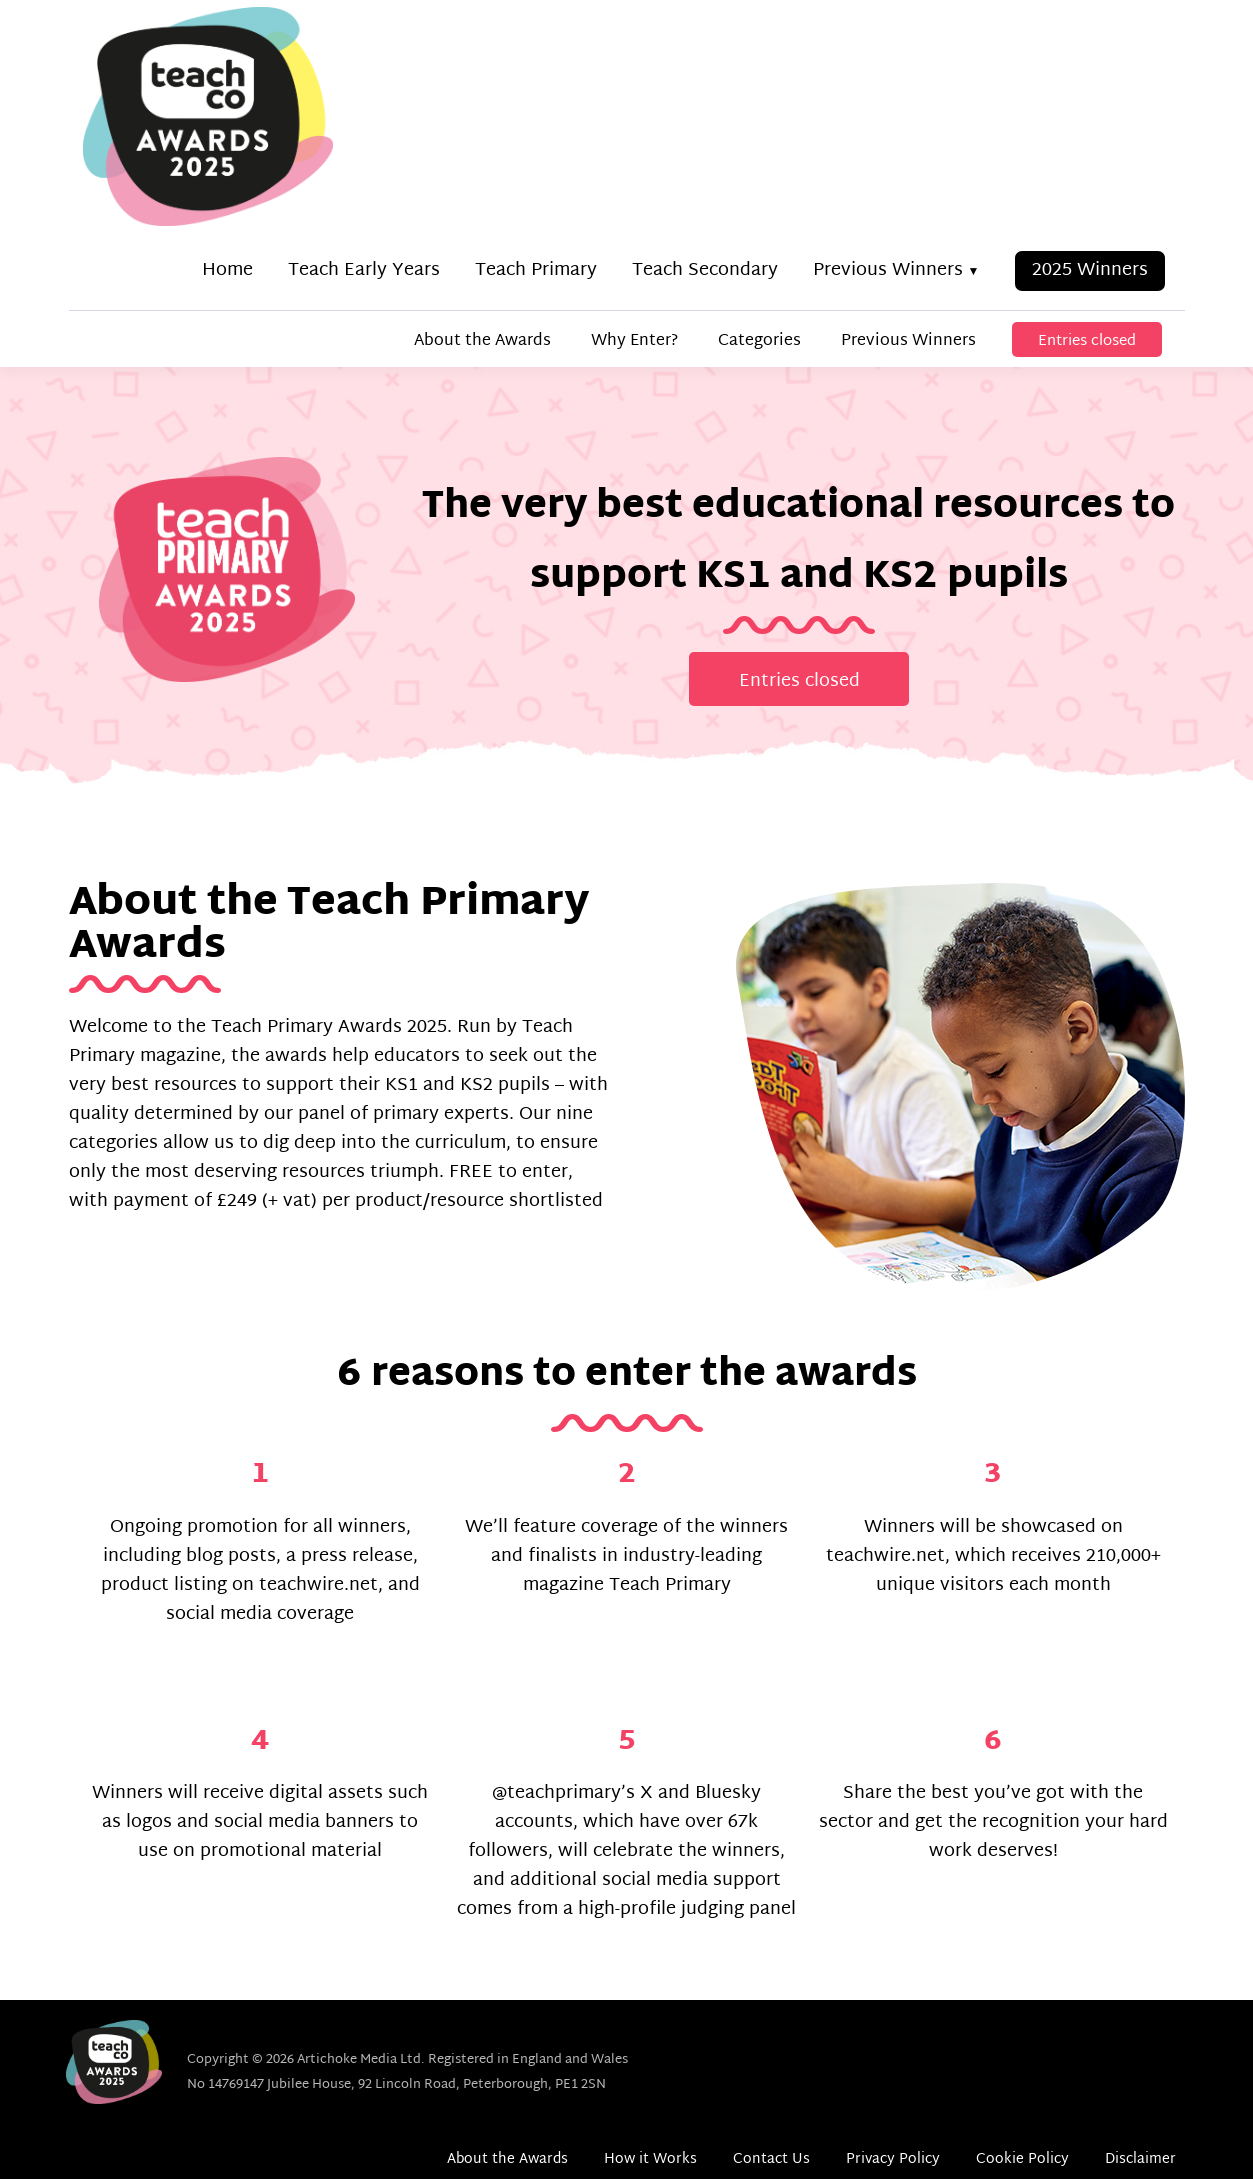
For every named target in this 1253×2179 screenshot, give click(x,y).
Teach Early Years (364, 270)
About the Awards (482, 341)
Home (227, 270)
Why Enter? (634, 341)
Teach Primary (536, 270)
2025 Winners (1090, 270)
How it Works (650, 2159)
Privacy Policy (893, 2159)
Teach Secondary (705, 270)
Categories (759, 341)
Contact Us (771, 2159)
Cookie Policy (1022, 2159)
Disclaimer (1140, 2159)
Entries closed (1087, 341)
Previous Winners (888, 270)
